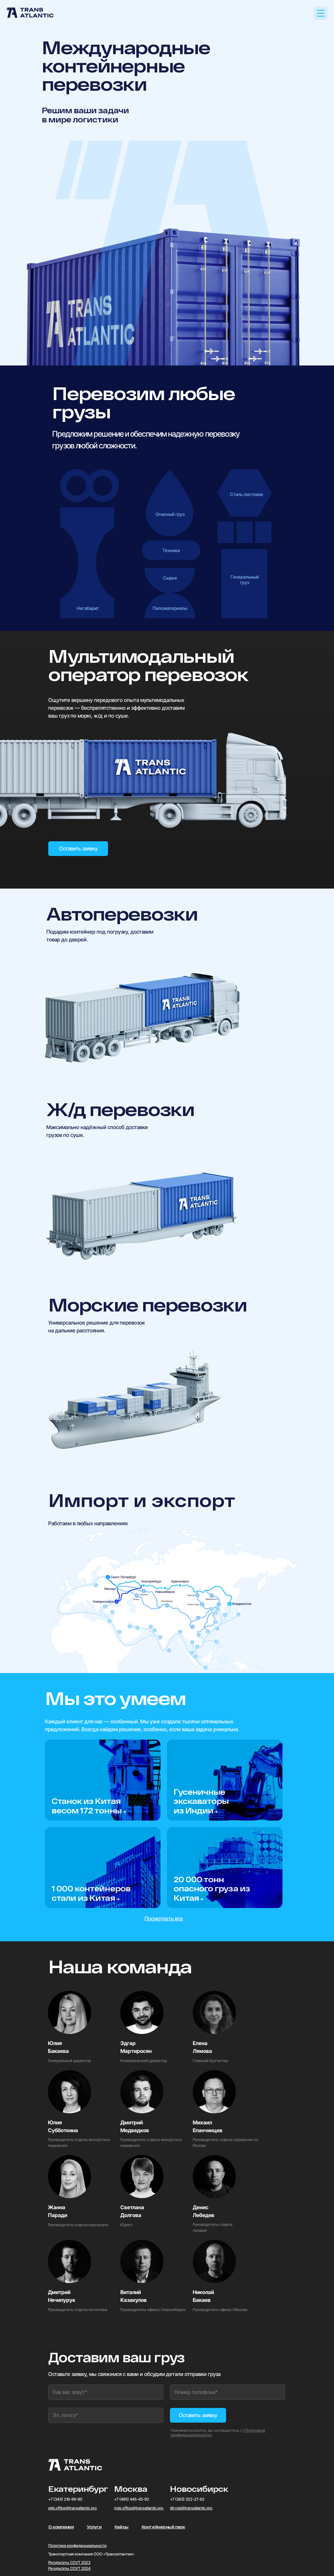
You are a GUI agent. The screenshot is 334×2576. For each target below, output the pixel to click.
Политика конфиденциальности (77, 2545)
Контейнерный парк (163, 2526)
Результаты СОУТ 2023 (69, 2562)
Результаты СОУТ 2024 (69, 2568)
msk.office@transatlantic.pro (138, 2508)
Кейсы (121, 2526)
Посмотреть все (163, 1918)
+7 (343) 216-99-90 (65, 2499)
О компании (61, 2526)
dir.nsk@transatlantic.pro (191, 2508)
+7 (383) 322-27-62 (187, 2499)
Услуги (94, 2526)
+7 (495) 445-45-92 (131, 2499)
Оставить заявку (78, 848)
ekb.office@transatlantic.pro (72, 2508)
